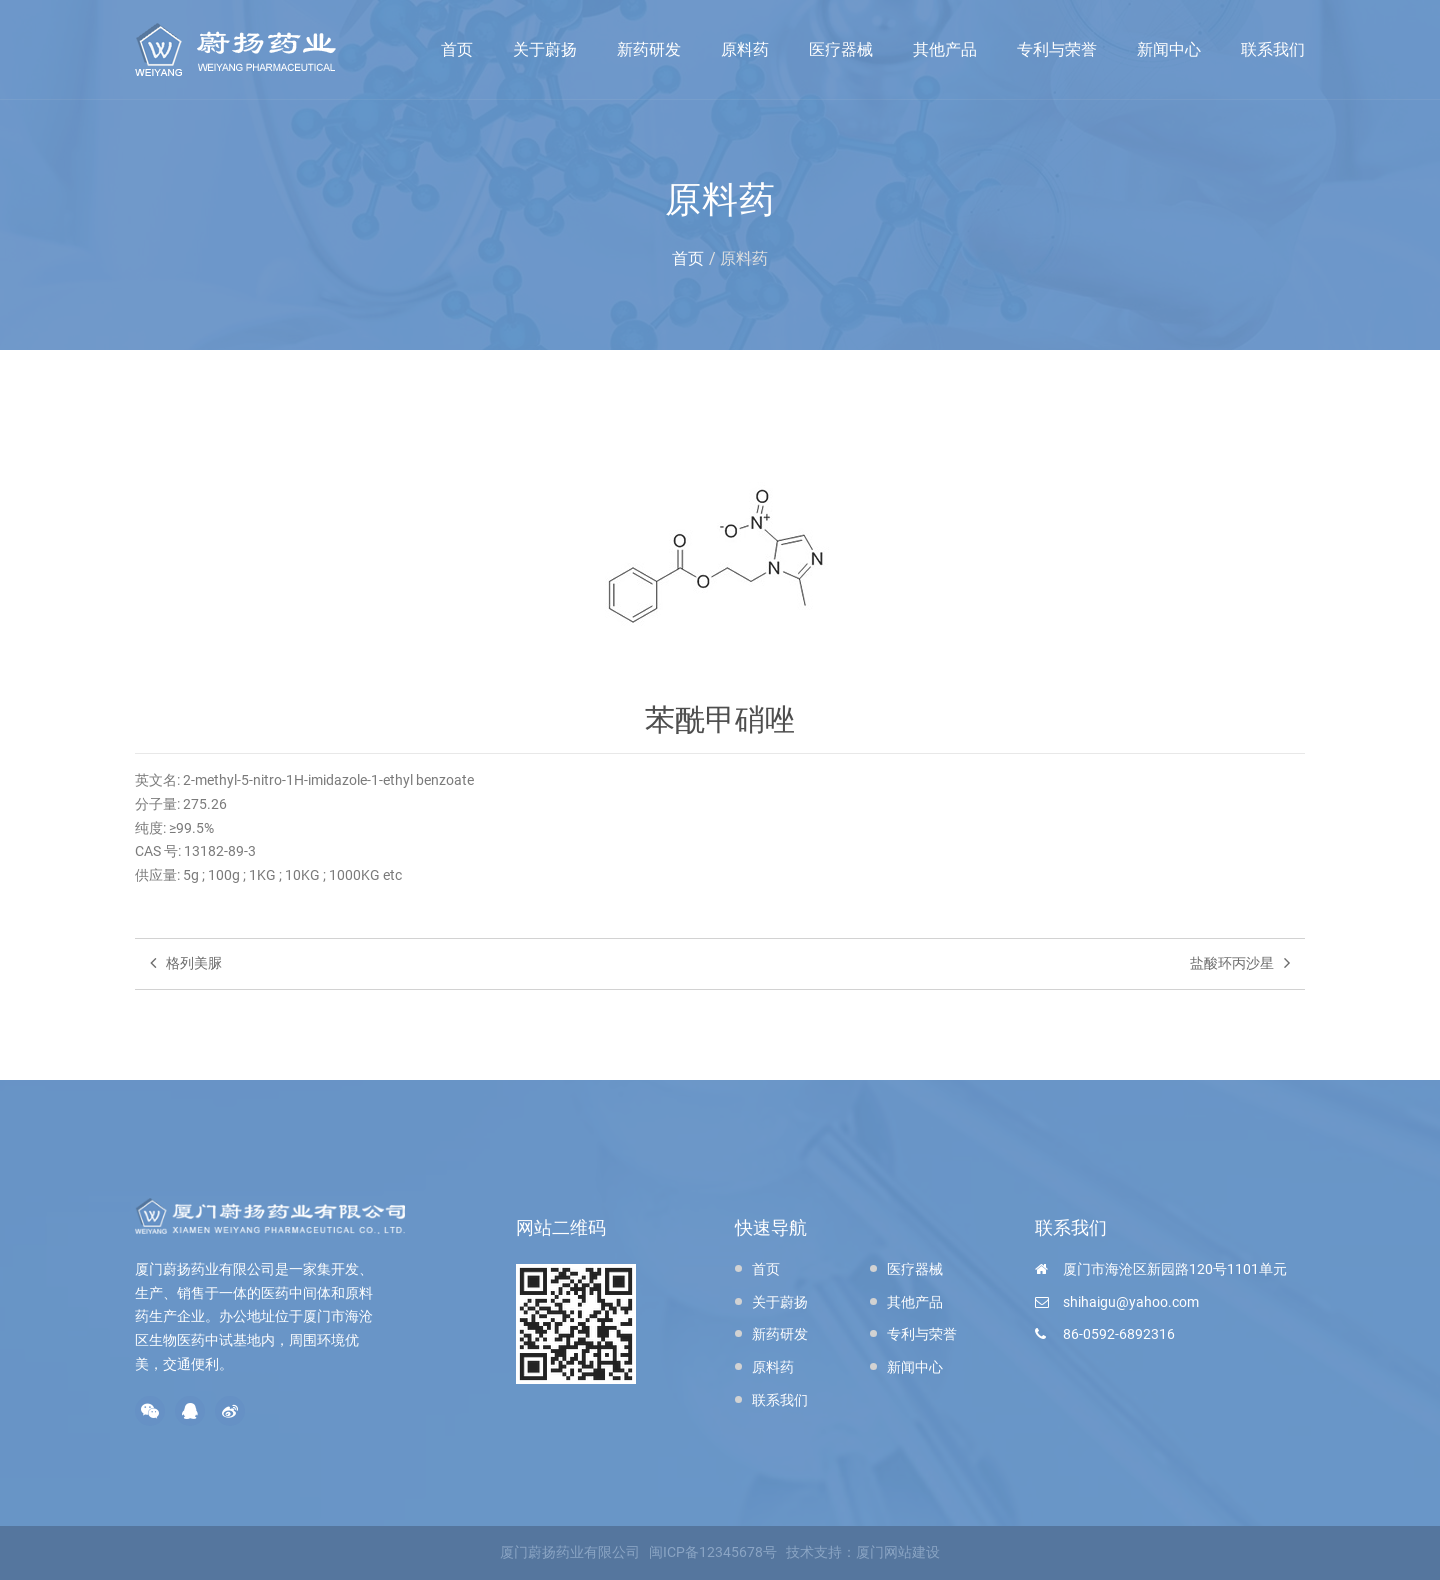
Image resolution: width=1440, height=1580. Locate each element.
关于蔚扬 (545, 49)
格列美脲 (186, 963)
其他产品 (945, 49)
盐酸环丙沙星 (1240, 963)
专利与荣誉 (1057, 49)
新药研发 (649, 49)
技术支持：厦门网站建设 (863, 1552)
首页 (457, 49)
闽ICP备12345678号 (713, 1552)
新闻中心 (1169, 49)
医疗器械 (841, 49)
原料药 (745, 49)
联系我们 (1273, 49)
